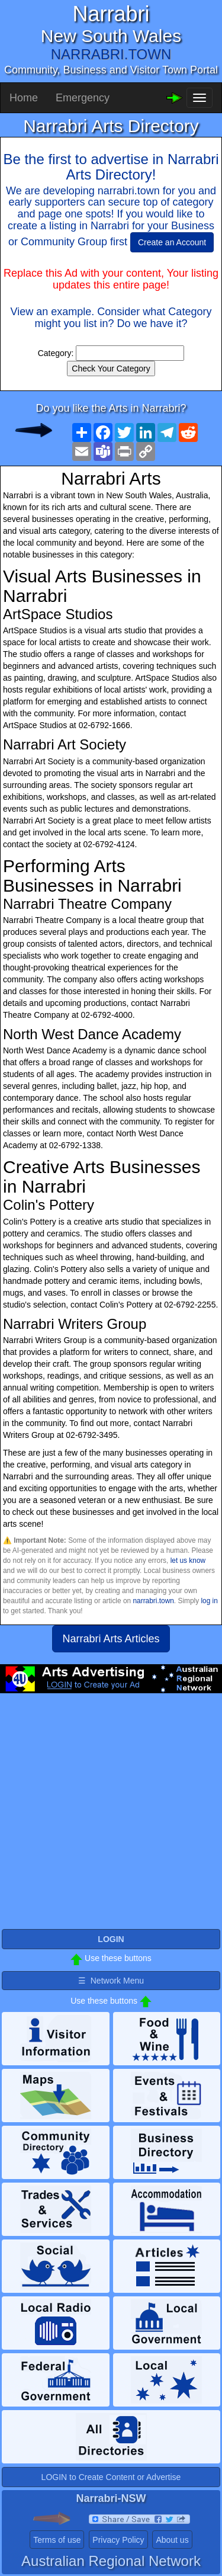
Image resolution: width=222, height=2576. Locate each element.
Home (23, 98)
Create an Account (172, 242)
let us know (187, 1560)
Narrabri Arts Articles (110, 1639)
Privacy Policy (118, 2540)
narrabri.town (153, 1601)
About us (172, 2540)
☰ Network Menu (111, 1980)
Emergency (83, 98)
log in (209, 1601)
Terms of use (57, 2540)
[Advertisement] (111, 1816)
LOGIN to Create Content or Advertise (111, 2477)
